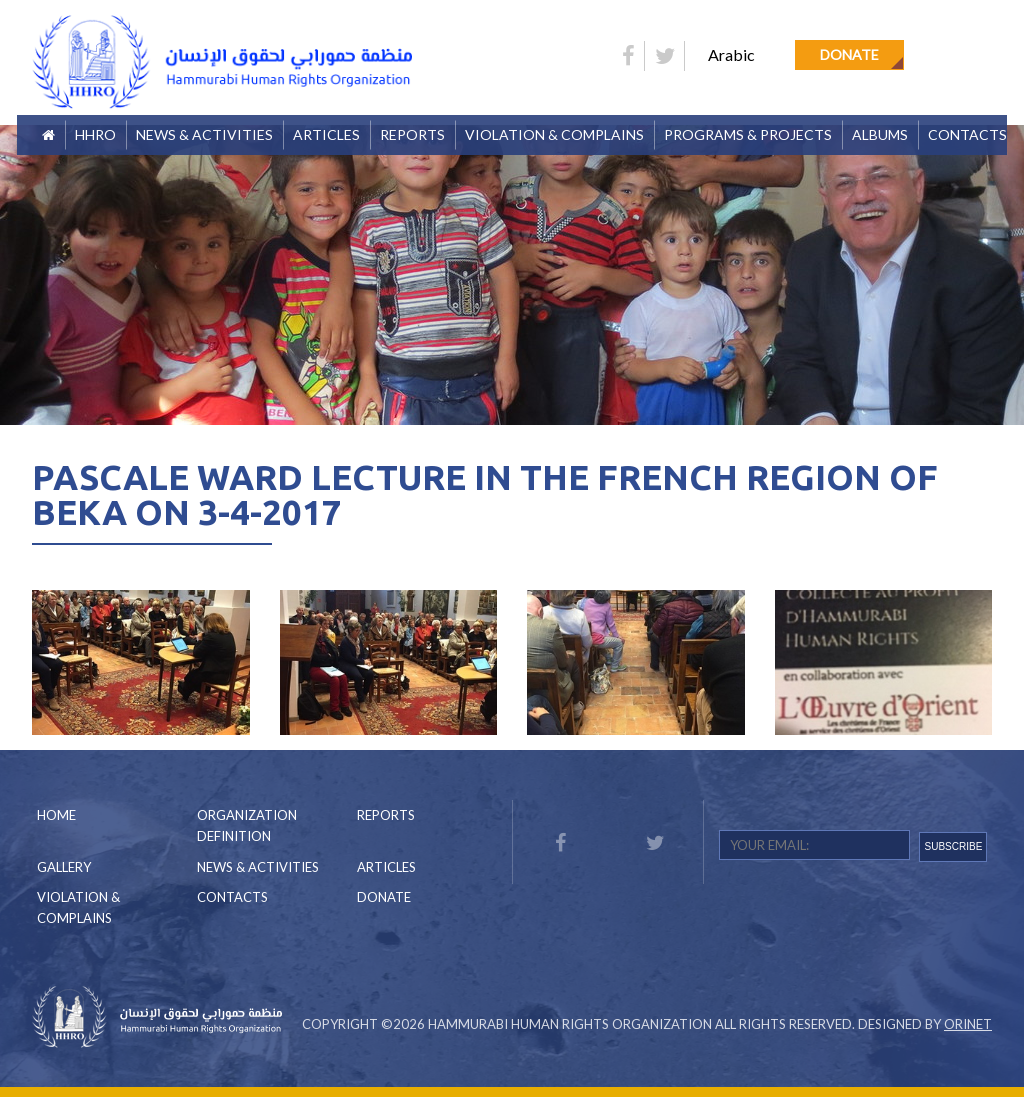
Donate (849, 54)
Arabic (731, 54)
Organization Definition (247, 825)
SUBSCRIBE (954, 846)
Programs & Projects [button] (748, 134)
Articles (326, 134)
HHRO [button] (95, 134)
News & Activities (204, 134)
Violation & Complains (554, 134)
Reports (386, 815)
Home (56, 815)
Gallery (64, 867)
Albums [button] (880, 134)
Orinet (968, 1024)
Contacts (967, 134)
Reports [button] (412, 134)
